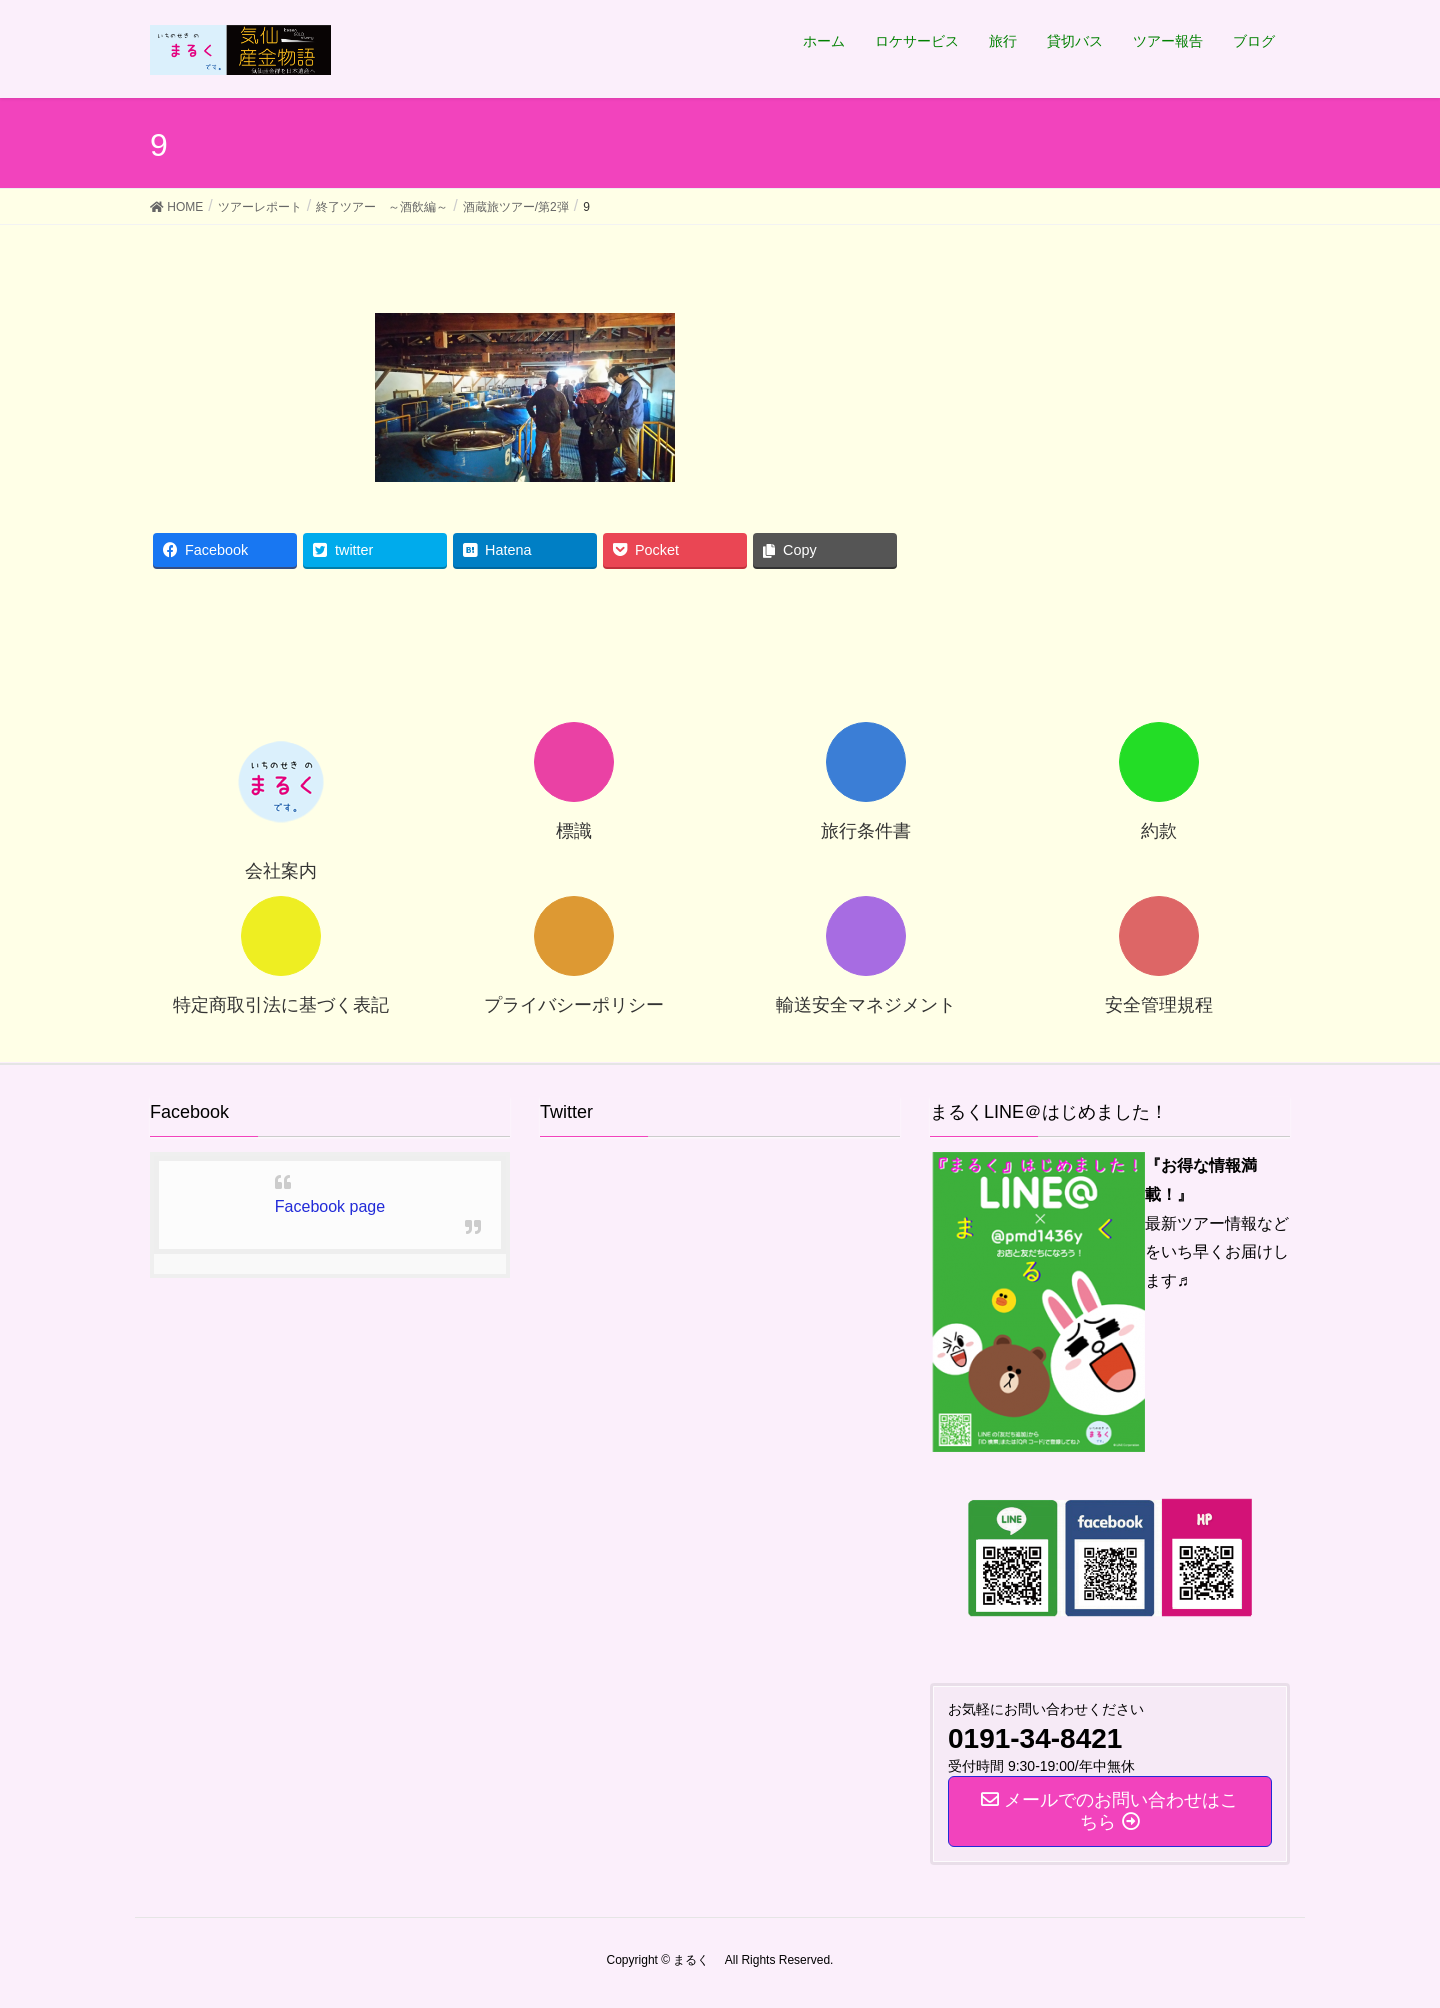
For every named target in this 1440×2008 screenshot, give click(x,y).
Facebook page (330, 1206)
